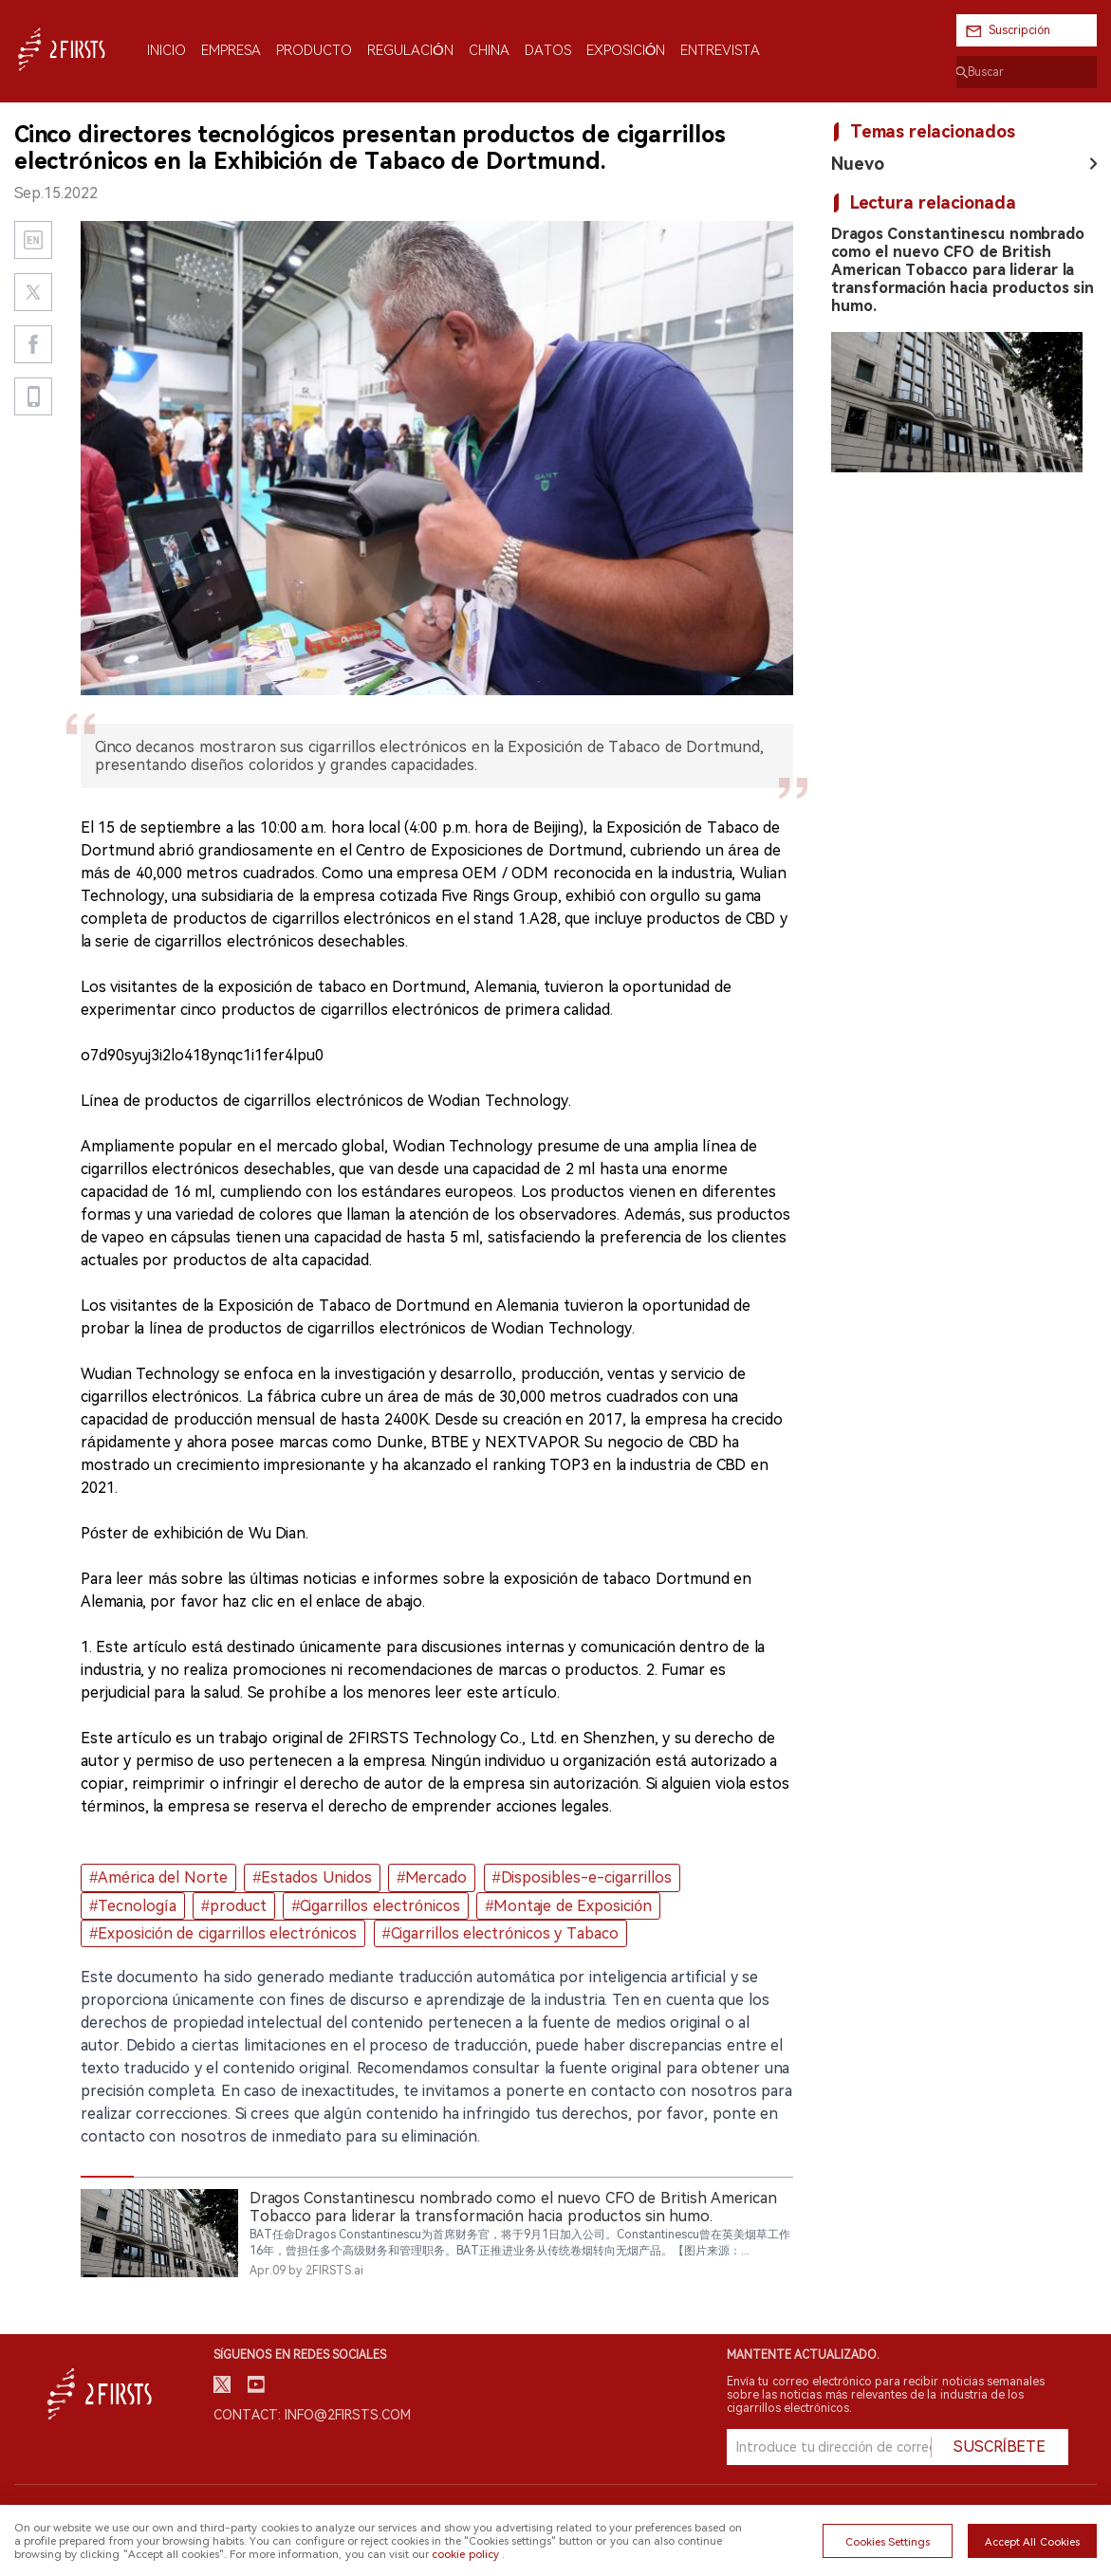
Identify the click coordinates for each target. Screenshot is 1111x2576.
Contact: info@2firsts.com (312, 2414)
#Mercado (432, 1877)
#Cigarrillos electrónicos (376, 1906)
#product (234, 1906)
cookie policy (465, 2554)
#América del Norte (158, 1877)
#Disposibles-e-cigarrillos (582, 1877)
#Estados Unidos (311, 1877)
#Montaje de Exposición (568, 1906)
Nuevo (857, 164)
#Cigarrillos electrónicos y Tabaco (500, 1933)
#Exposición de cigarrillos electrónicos (223, 1933)
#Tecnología (132, 1906)
